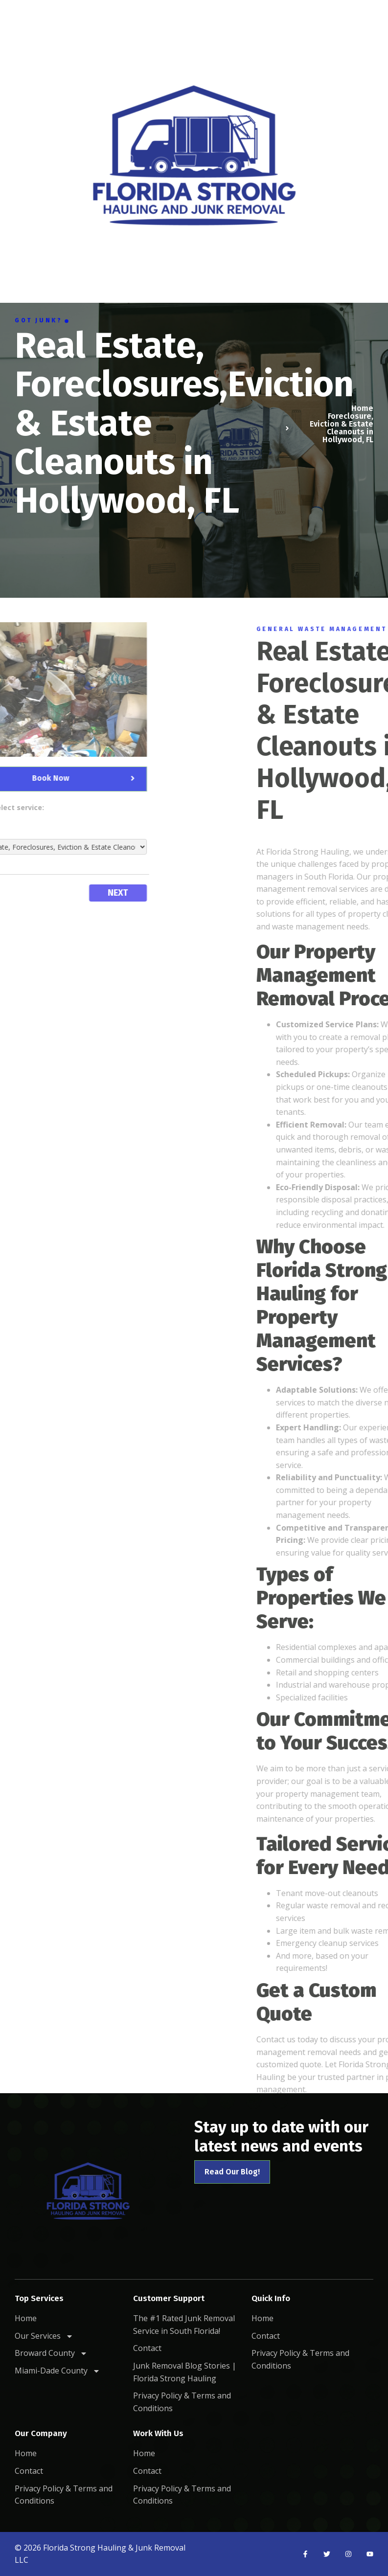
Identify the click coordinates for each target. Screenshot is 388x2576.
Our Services (44, 2336)
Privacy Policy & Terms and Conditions (182, 2402)
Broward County (51, 2353)
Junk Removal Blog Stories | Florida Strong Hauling (184, 2372)
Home (26, 2318)
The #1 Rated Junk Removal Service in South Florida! (184, 2324)
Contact (147, 2348)
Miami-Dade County (57, 2371)
